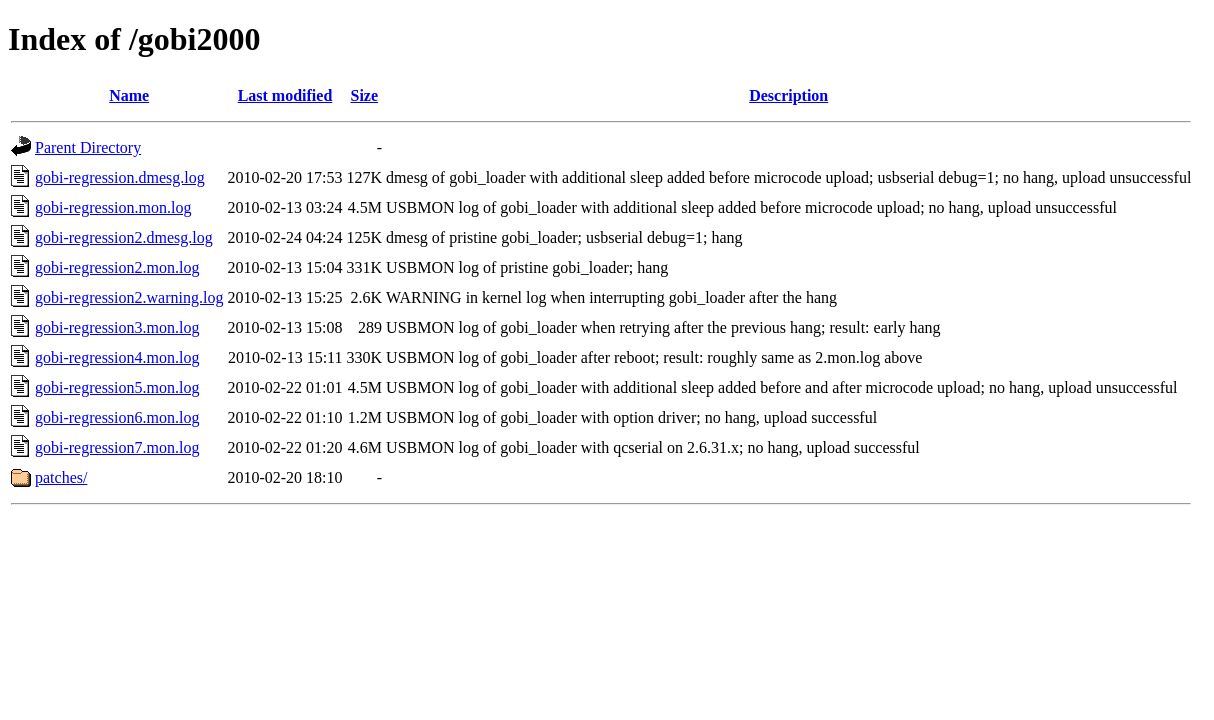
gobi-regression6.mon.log (117, 417)
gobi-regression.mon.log (113, 207)
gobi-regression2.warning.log (129, 297)
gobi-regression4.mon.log (117, 357)
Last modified (285, 95)
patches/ (61, 477)
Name (129, 95)
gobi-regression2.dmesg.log (124, 237)
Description (788, 95)
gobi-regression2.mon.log (117, 267)
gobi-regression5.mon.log (117, 387)
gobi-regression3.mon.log (117, 327)
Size (365, 95)
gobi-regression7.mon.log (117, 447)
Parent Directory (88, 147)
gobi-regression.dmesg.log (120, 177)
